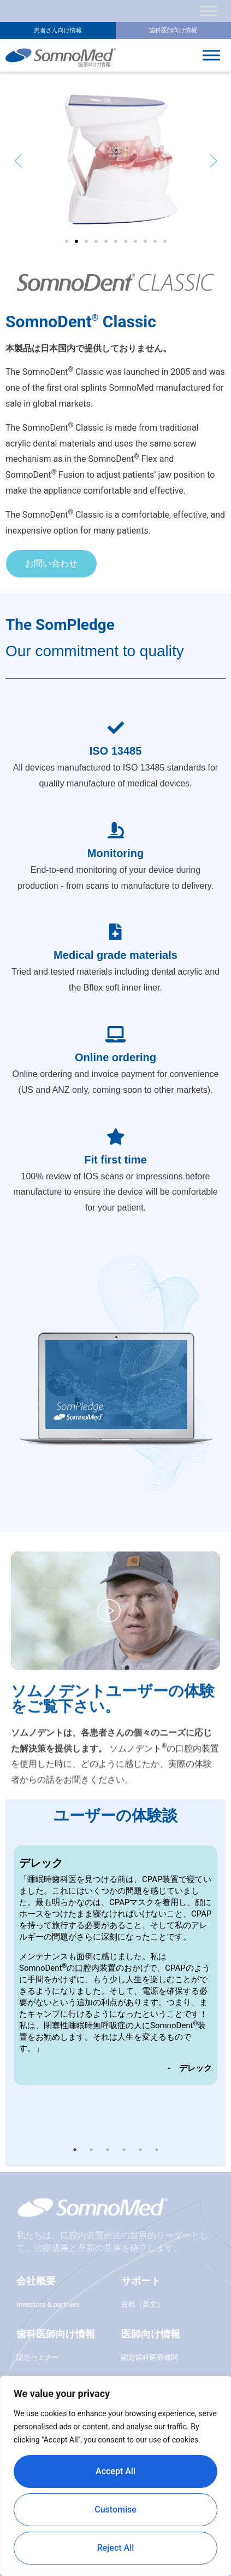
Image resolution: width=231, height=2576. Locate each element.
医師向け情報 (150, 2334)
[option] (115, 1965)
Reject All (115, 2548)
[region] (115, 2476)
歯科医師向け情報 (173, 30)
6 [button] (156, 2149)
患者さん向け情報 (58, 30)
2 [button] (91, 2149)
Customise (115, 2509)
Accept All (115, 2471)
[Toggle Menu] (208, 10)
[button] (18, 161)
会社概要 (36, 2280)
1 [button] (74, 2149)
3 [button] (107, 2149)
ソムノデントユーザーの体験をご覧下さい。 (113, 1792)
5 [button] (140, 2149)
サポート (141, 2280)
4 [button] (124, 2149)
